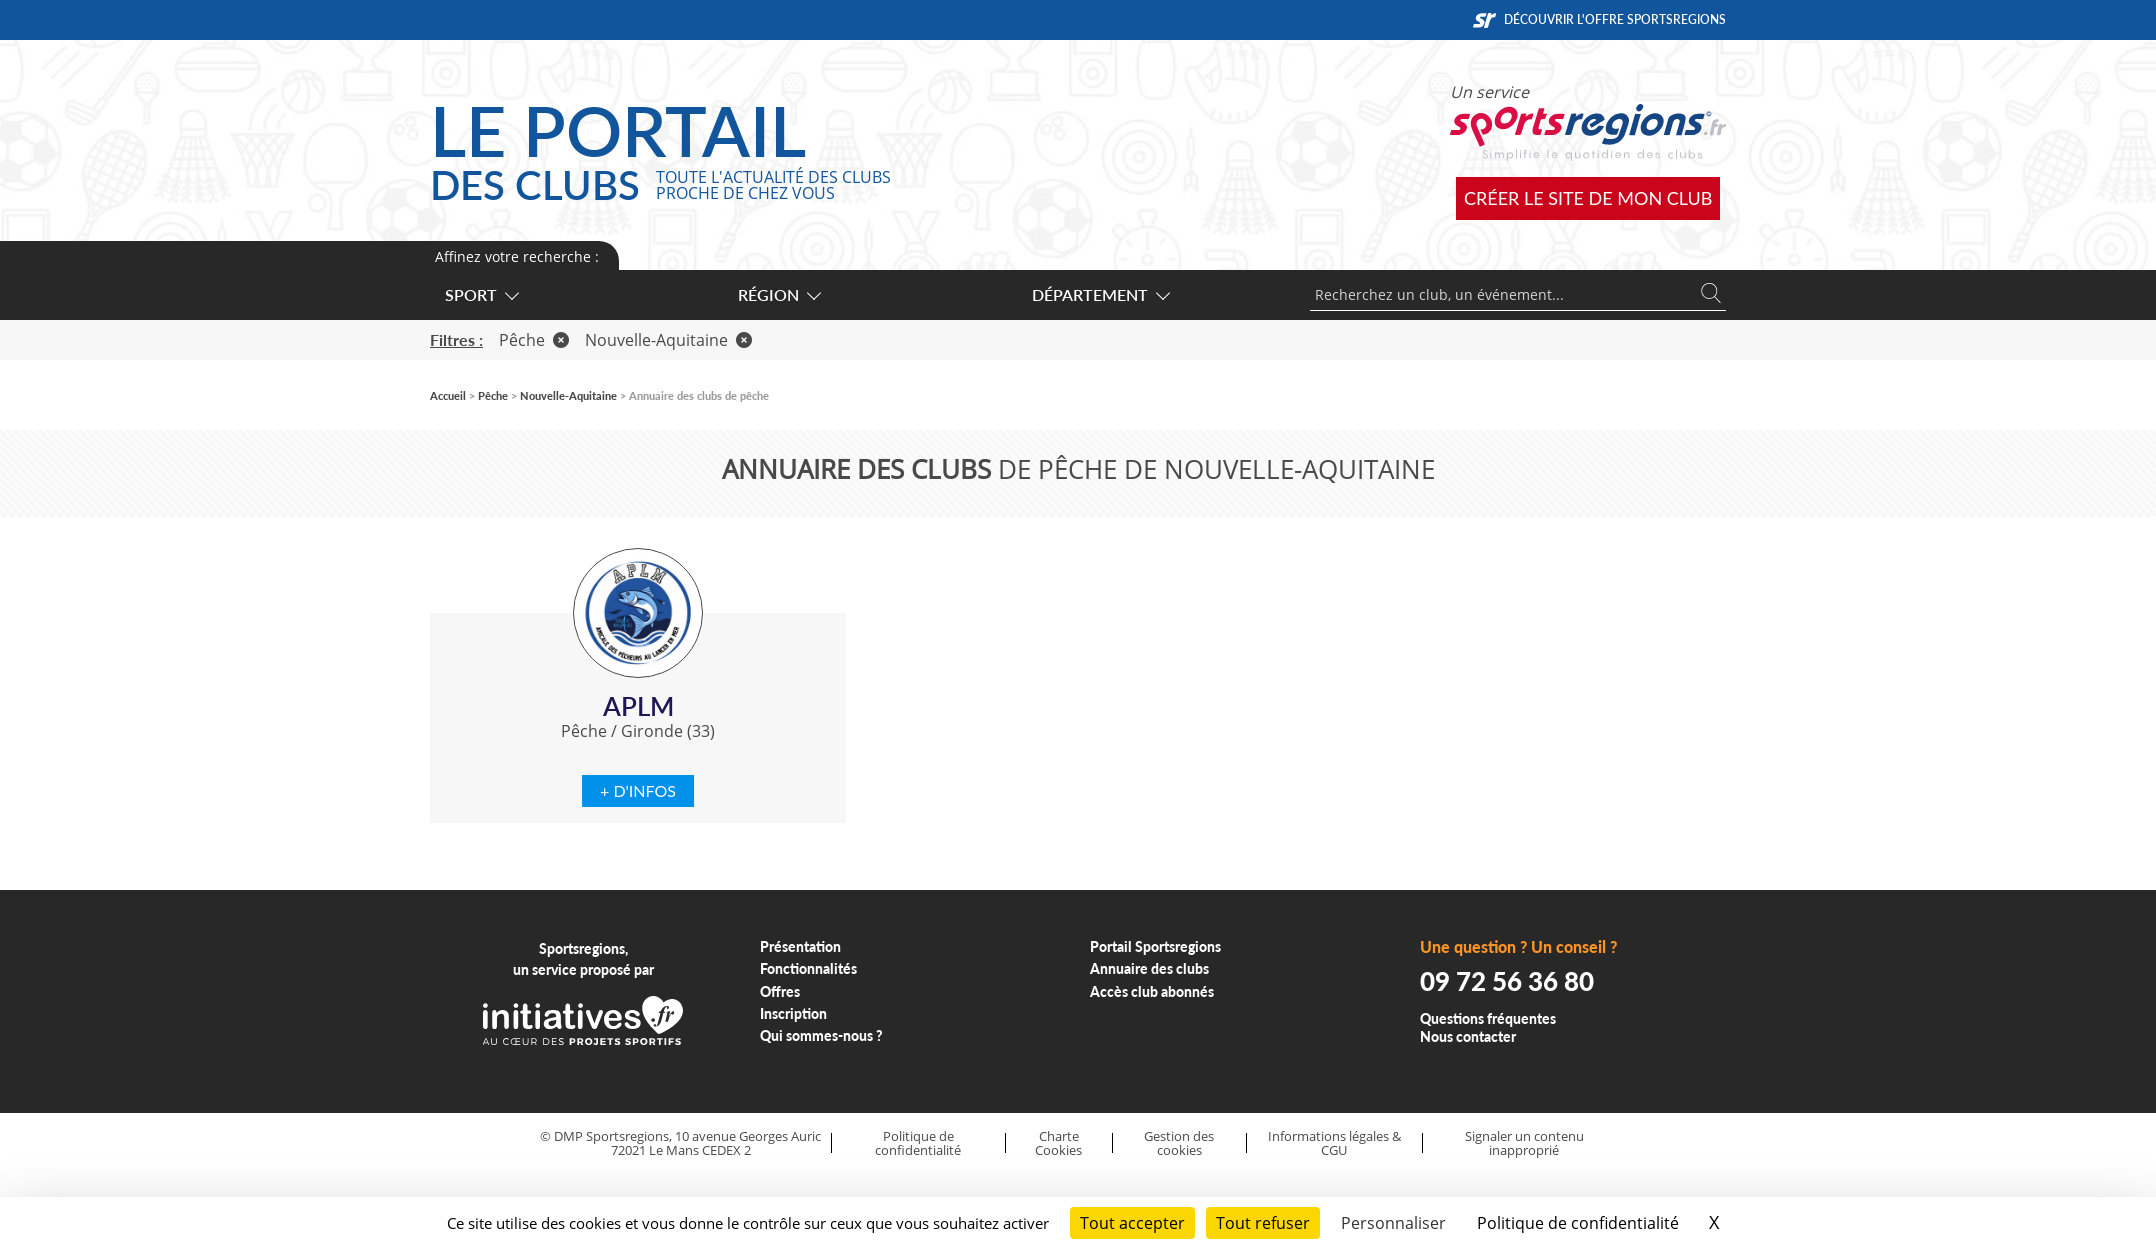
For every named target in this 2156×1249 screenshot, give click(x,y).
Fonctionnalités (808, 968)
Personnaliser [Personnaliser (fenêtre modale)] (1393, 1223)
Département (1100, 294)
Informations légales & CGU (1334, 1143)
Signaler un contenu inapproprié (1524, 1143)
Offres (780, 991)
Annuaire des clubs (1149, 968)
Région (778, 294)
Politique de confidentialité (918, 1143)
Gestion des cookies (1179, 1143)
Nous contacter (1468, 1036)
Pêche (534, 340)
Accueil (448, 395)
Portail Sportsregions (1155, 946)
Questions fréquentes (1488, 1018)
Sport (481, 294)
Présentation (800, 946)
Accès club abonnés (1152, 991)
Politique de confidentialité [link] (1578, 1223)
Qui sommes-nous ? (821, 1035)
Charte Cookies (1058, 1143)
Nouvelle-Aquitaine (668, 340)
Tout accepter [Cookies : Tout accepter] (1132, 1223)
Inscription (793, 1013)
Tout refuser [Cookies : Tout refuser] (1263, 1223)
